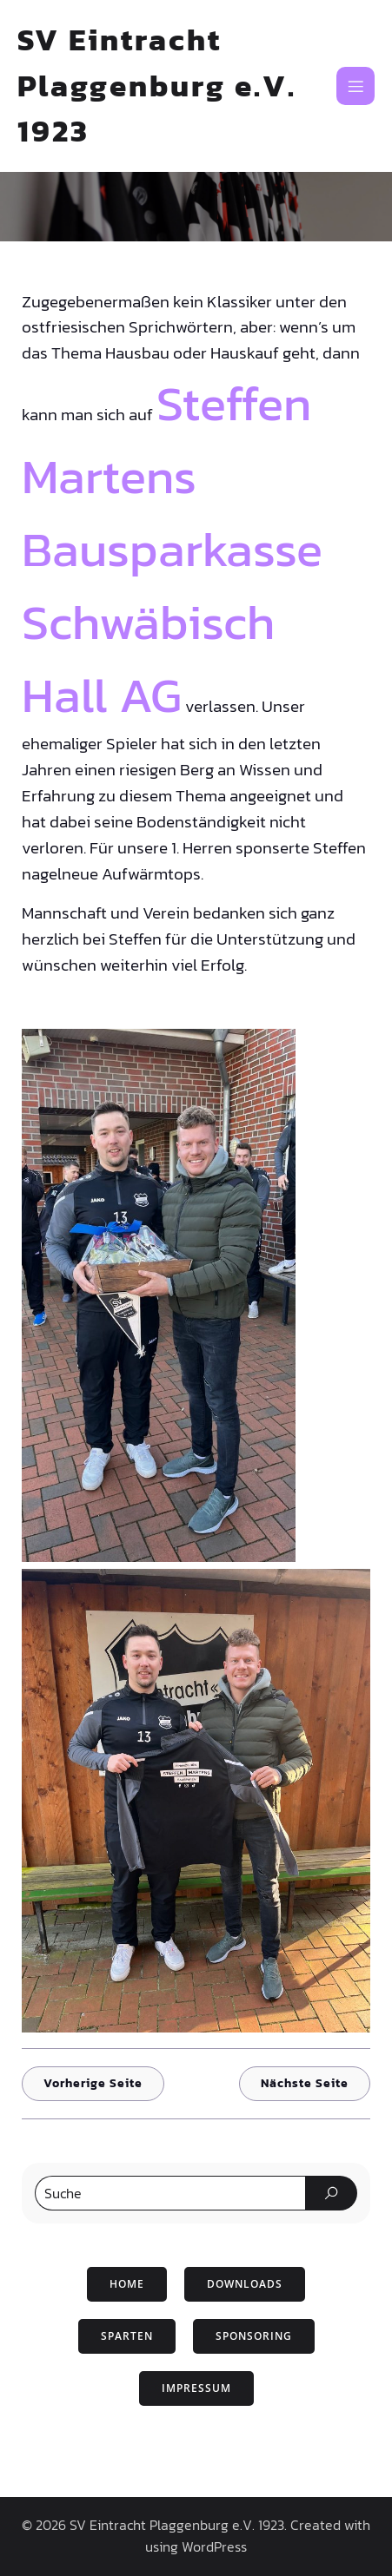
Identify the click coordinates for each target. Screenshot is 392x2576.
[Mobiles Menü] (355, 86)
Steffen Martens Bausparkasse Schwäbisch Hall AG (172, 548)
